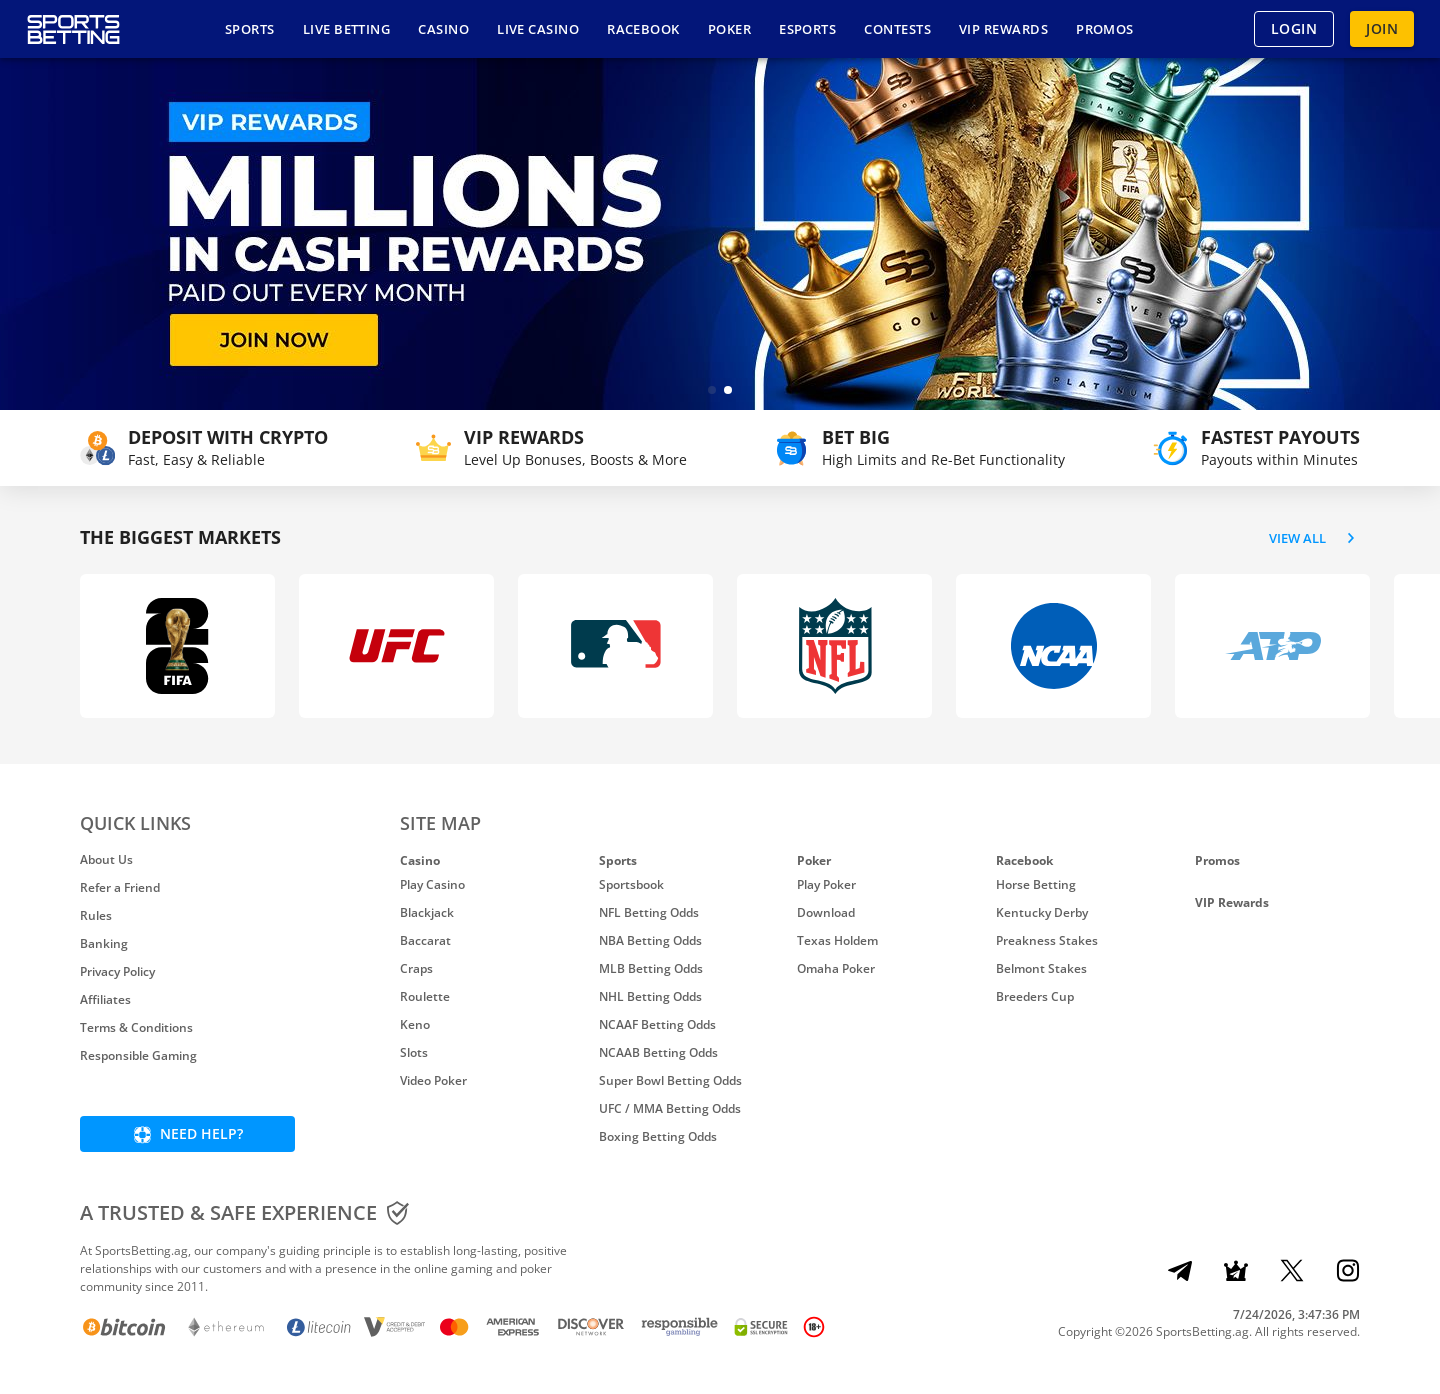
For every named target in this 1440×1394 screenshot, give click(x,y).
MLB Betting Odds (651, 968)
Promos (1217, 860)
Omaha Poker (836, 968)
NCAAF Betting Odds (657, 1024)
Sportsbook (631, 884)
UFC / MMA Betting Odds (670, 1108)
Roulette (425, 996)
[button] (712, 390)
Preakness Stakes (1047, 940)
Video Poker (433, 1080)
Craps (416, 968)
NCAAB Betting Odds (658, 1052)
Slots (414, 1052)
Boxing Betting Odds (658, 1136)
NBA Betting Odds (650, 940)
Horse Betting (1036, 884)
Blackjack (427, 912)
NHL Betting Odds (650, 996)
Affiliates (105, 999)
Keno (415, 1024)
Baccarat (425, 940)
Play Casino (432, 884)
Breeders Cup (1035, 996)
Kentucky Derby (1042, 912)
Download (826, 912)
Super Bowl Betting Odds (670, 1080)
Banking (104, 943)
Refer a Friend (120, 887)
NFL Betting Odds (649, 912)
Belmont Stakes (1041, 968)
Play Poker (826, 884)
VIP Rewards (1232, 902)
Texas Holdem (837, 940)
